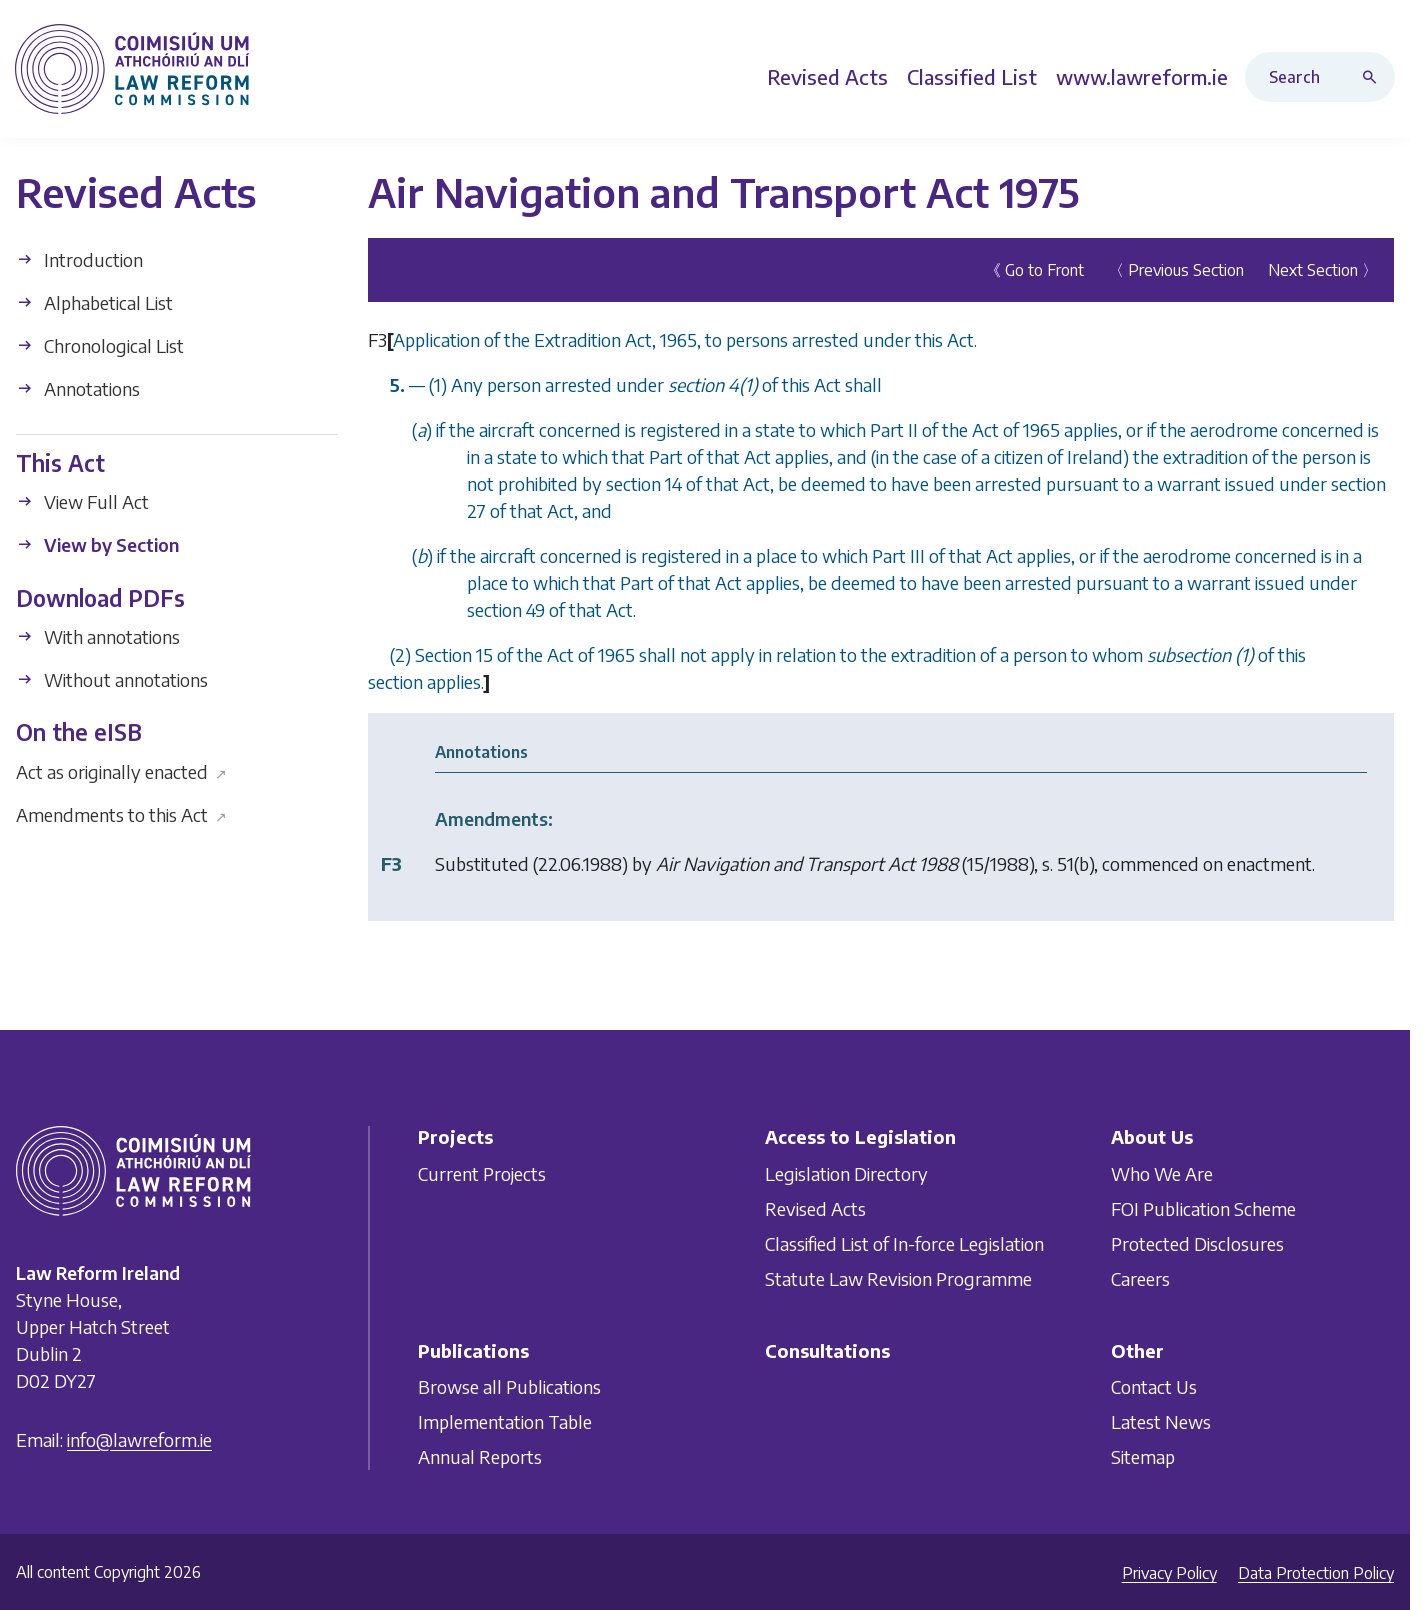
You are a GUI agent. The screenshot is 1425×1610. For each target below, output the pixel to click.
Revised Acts (815, 1208)
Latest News (1161, 1421)
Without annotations (112, 679)
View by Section (97, 544)
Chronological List (100, 345)
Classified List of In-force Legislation (904, 1243)
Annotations (78, 388)
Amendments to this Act (121, 813)
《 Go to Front (1034, 270)
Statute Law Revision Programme (898, 1278)
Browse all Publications (509, 1386)
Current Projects (482, 1173)
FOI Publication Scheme (1203, 1208)
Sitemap (1143, 1456)
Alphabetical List (94, 302)
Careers (1140, 1278)
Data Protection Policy (1316, 1573)
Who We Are (1162, 1173)
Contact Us (1154, 1386)
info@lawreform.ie (139, 1439)
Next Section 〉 (1323, 270)
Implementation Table (505, 1421)
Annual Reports (480, 1456)
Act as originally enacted (121, 770)
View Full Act (82, 501)
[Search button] (1374, 77)
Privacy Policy (1169, 1573)
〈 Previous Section (1176, 270)
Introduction (79, 259)
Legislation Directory (846, 1173)
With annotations (98, 636)
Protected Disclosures (1197, 1243)
